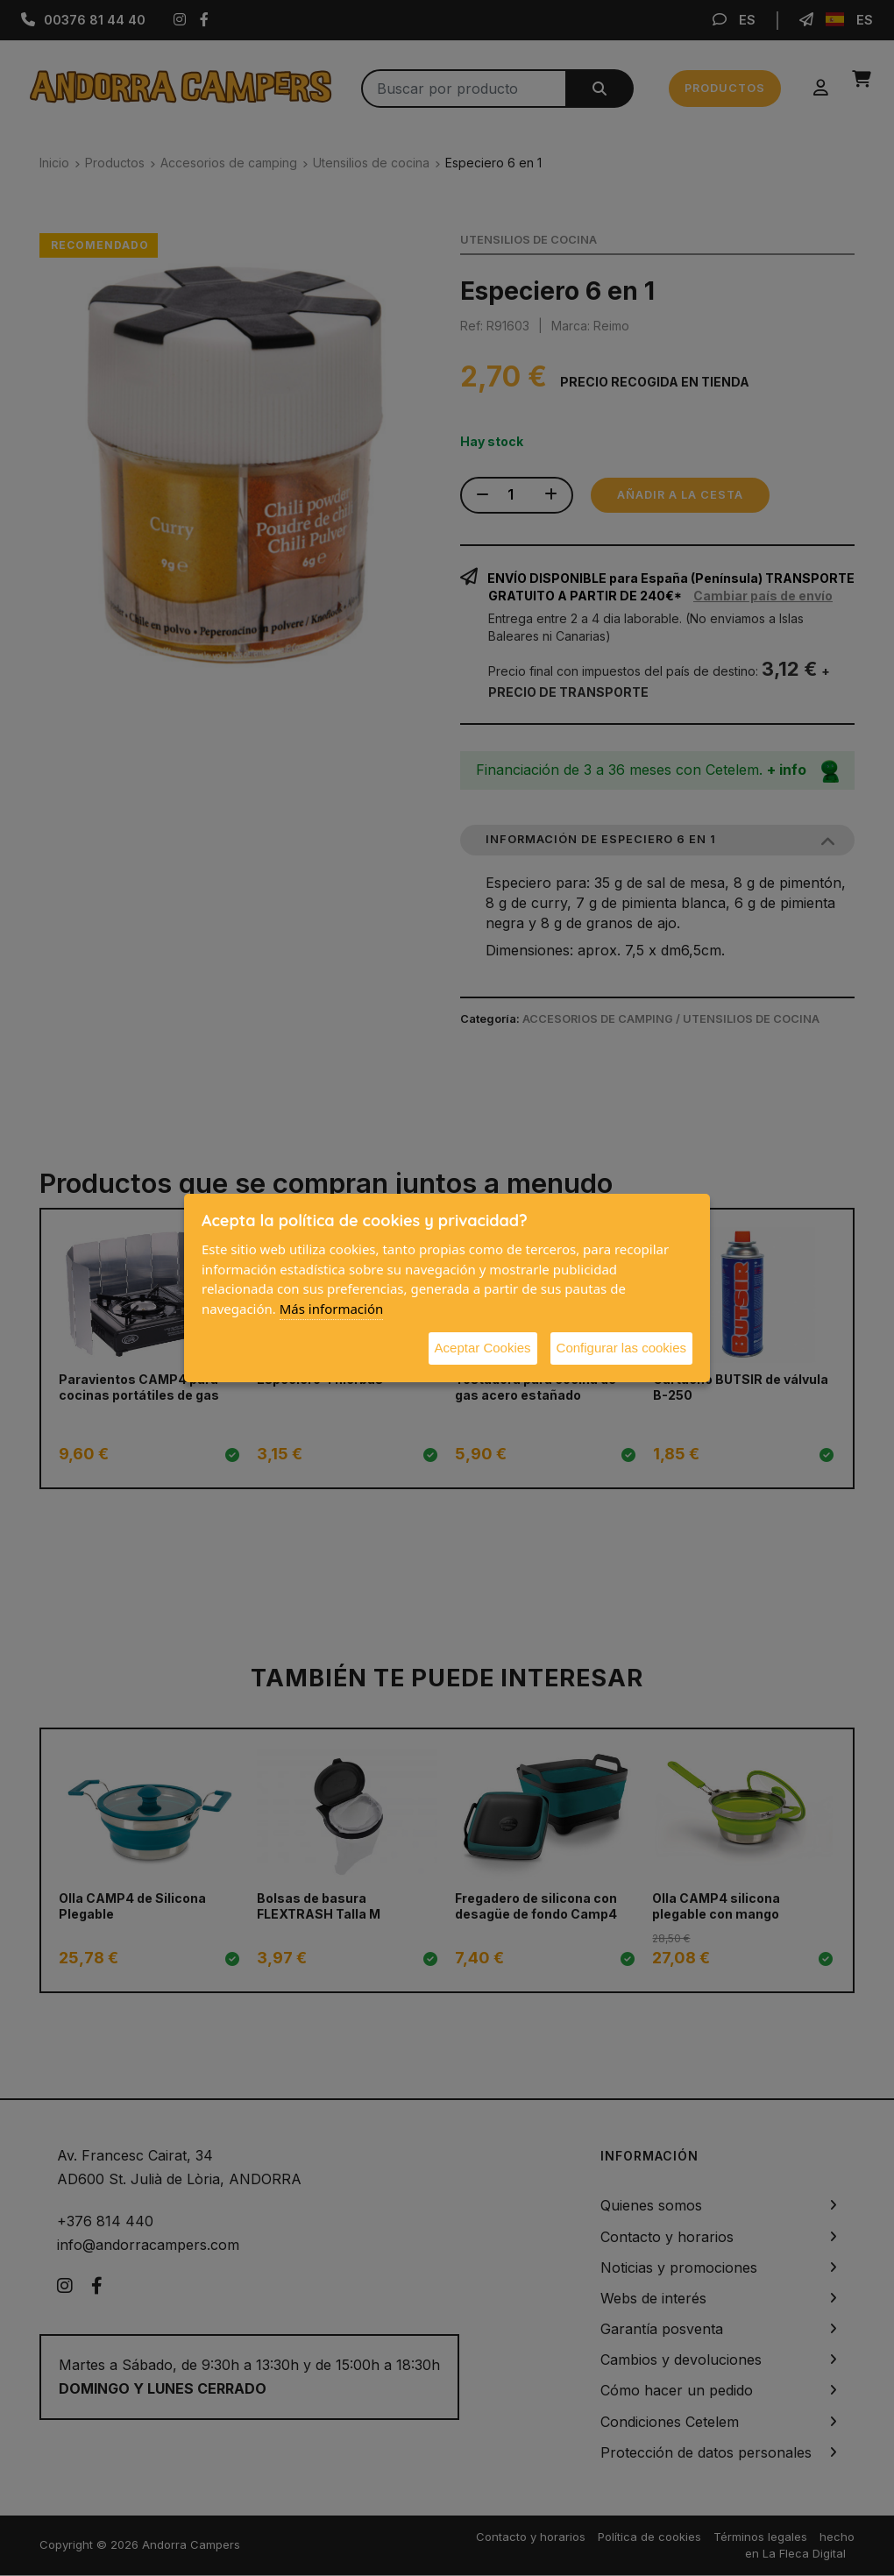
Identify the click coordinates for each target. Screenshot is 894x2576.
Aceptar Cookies (483, 1347)
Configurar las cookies (621, 1347)
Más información (332, 1308)
